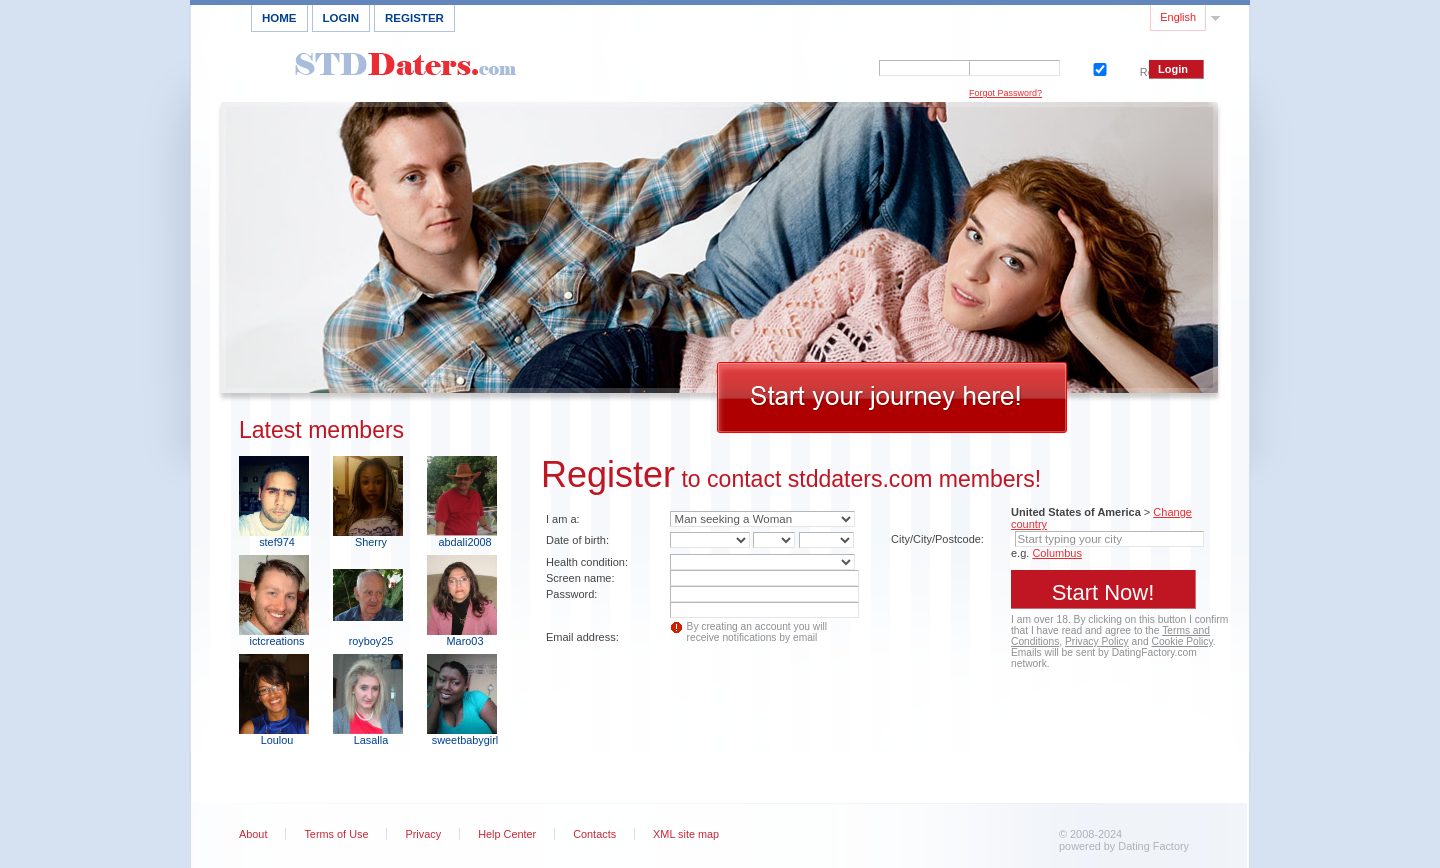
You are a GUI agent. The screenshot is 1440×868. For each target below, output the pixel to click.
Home (279, 18)
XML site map (686, 834)
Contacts (594, 834)
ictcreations (276, 641)
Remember (1098, 67)
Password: (571, 594)
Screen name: (580, 578)
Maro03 (465, 641)
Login (341, 18)
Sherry (371, 542)
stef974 (277, 542)
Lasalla (371, 740)
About (253, 834)
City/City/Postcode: (937, 539)
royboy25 (371, 641)
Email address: (582, 637)
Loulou (277, 740)
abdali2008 (464, 542)
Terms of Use (336, 834)
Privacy (423, 834)
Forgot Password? (1005, 93)
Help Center (507, 834)
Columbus (1057, 553)
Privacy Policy (1097, 641)
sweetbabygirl (465, 740)
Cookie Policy (1182, 641)
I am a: (563, 519)
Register (414, 18)
